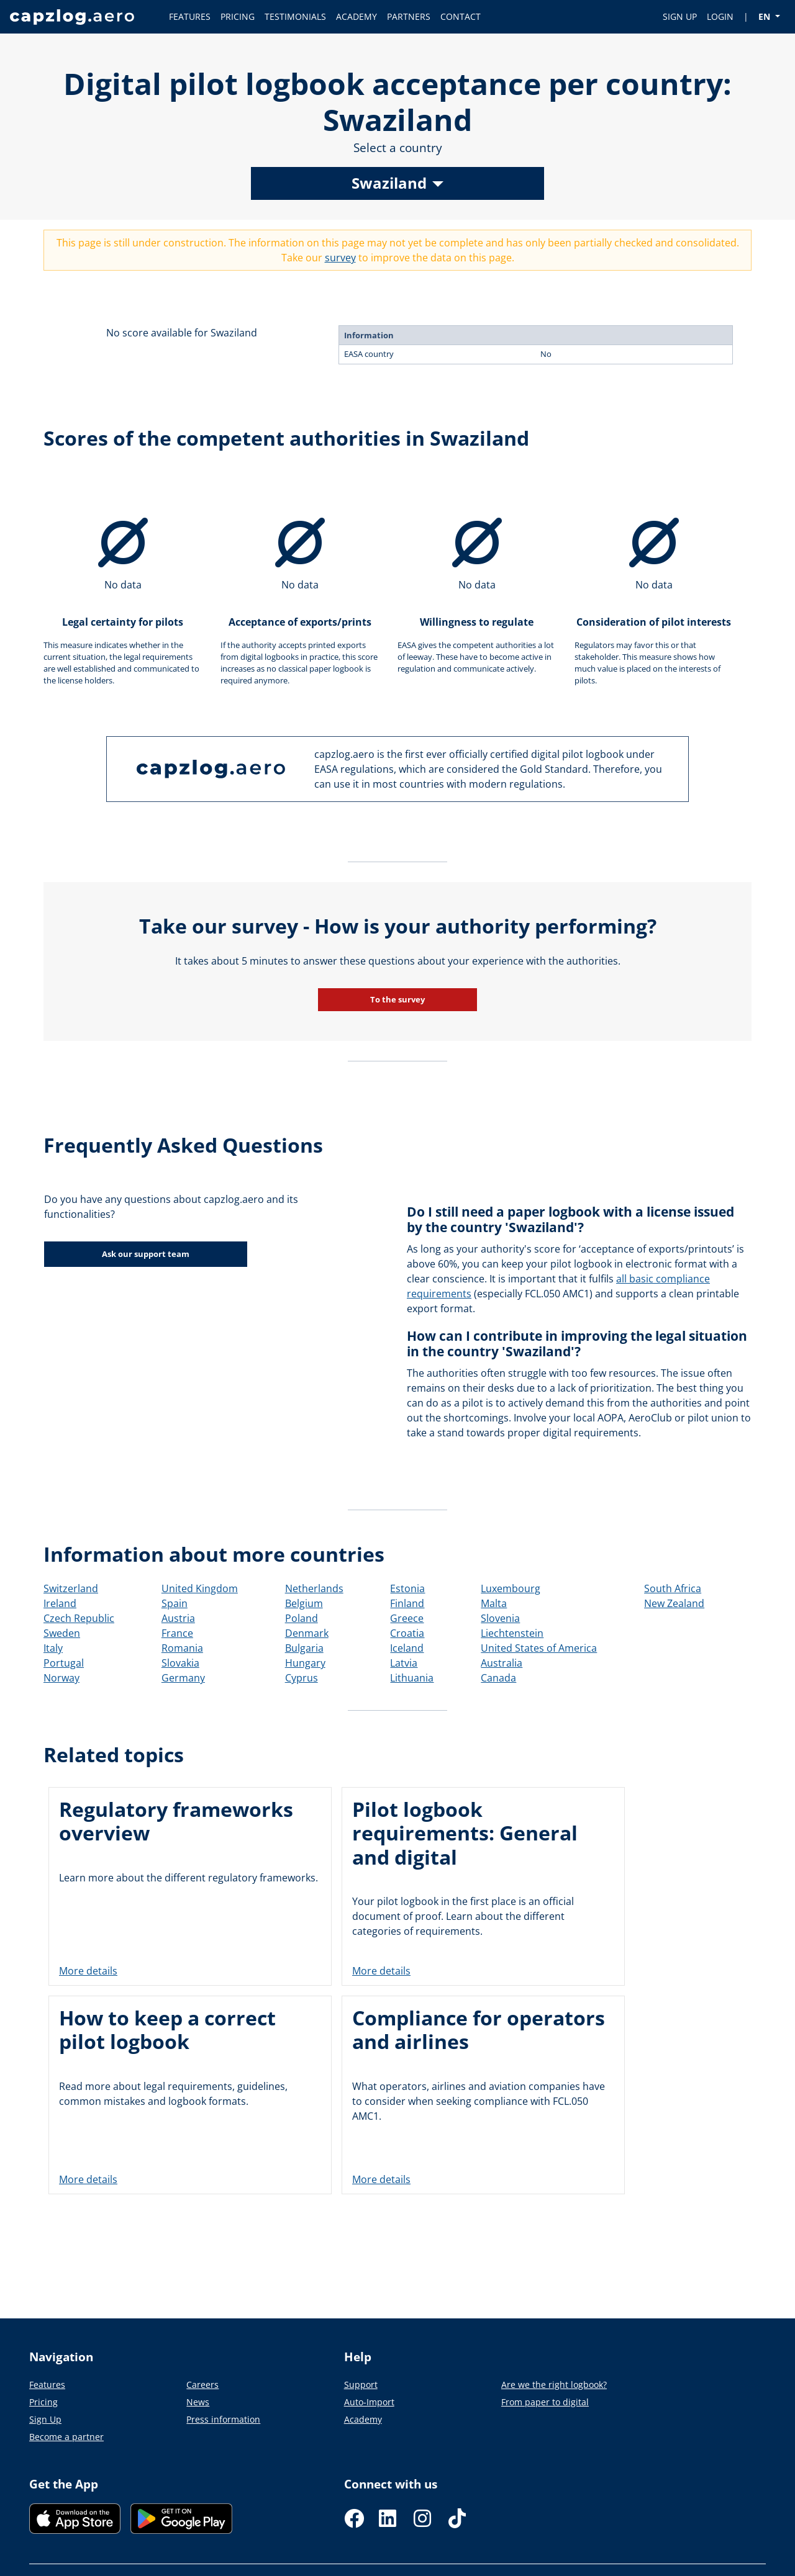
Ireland (59, 1604)
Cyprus (301, 1678)
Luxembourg (510, 1589)
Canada (498, 1678)
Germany (183, 1678)
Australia (501, 1663)
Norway (61, 1678)
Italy (53, 1648)
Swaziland (389, 183)
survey (340, 258)
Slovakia (180, 1663)
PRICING (237, 16)
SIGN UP (680, 16)
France (177, 1634)
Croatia (407, 1634)
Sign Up (45, 2419)
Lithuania (412, 1678)
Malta (494, 1604)
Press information (223, 2419)
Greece (407, 1619)
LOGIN (720, 16)
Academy (363, 2419)
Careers (202, 2384)
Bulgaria (304, 1648)
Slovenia (500, 1619)
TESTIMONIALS (295, 16)
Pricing (43, 2402)
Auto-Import (369, 2402)
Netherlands (314, 1589)
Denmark (307, 1634)
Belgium (304, 1604)
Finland (407, 1604)
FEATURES (190, 16)
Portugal (63, 1663)
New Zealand (674, 1604)
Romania (182, 1648)
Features (47, 2384)
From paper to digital (545, 2402)
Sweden (61, 1634)
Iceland (407, 1648)
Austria (178, 1619)
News (197, 2402)
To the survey (397, 999)
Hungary (305, 1663)
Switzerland (70, 1589)
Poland (301, 1619)
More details (88, 1971)
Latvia (403, 1663)
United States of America (539, 1648)
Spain (174, 1604)
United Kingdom (199, 1589)
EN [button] (765, 16)
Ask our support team (145, 1253)
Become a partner (66, 2437)
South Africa (672, 1589)
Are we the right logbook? (554, 2384)
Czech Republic (78, 1619)
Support (361, 2384)
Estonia (407, 1589)
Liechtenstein (512, 1634)
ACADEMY (356, 16)
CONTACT (460, 16)
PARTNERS (408, 16)
